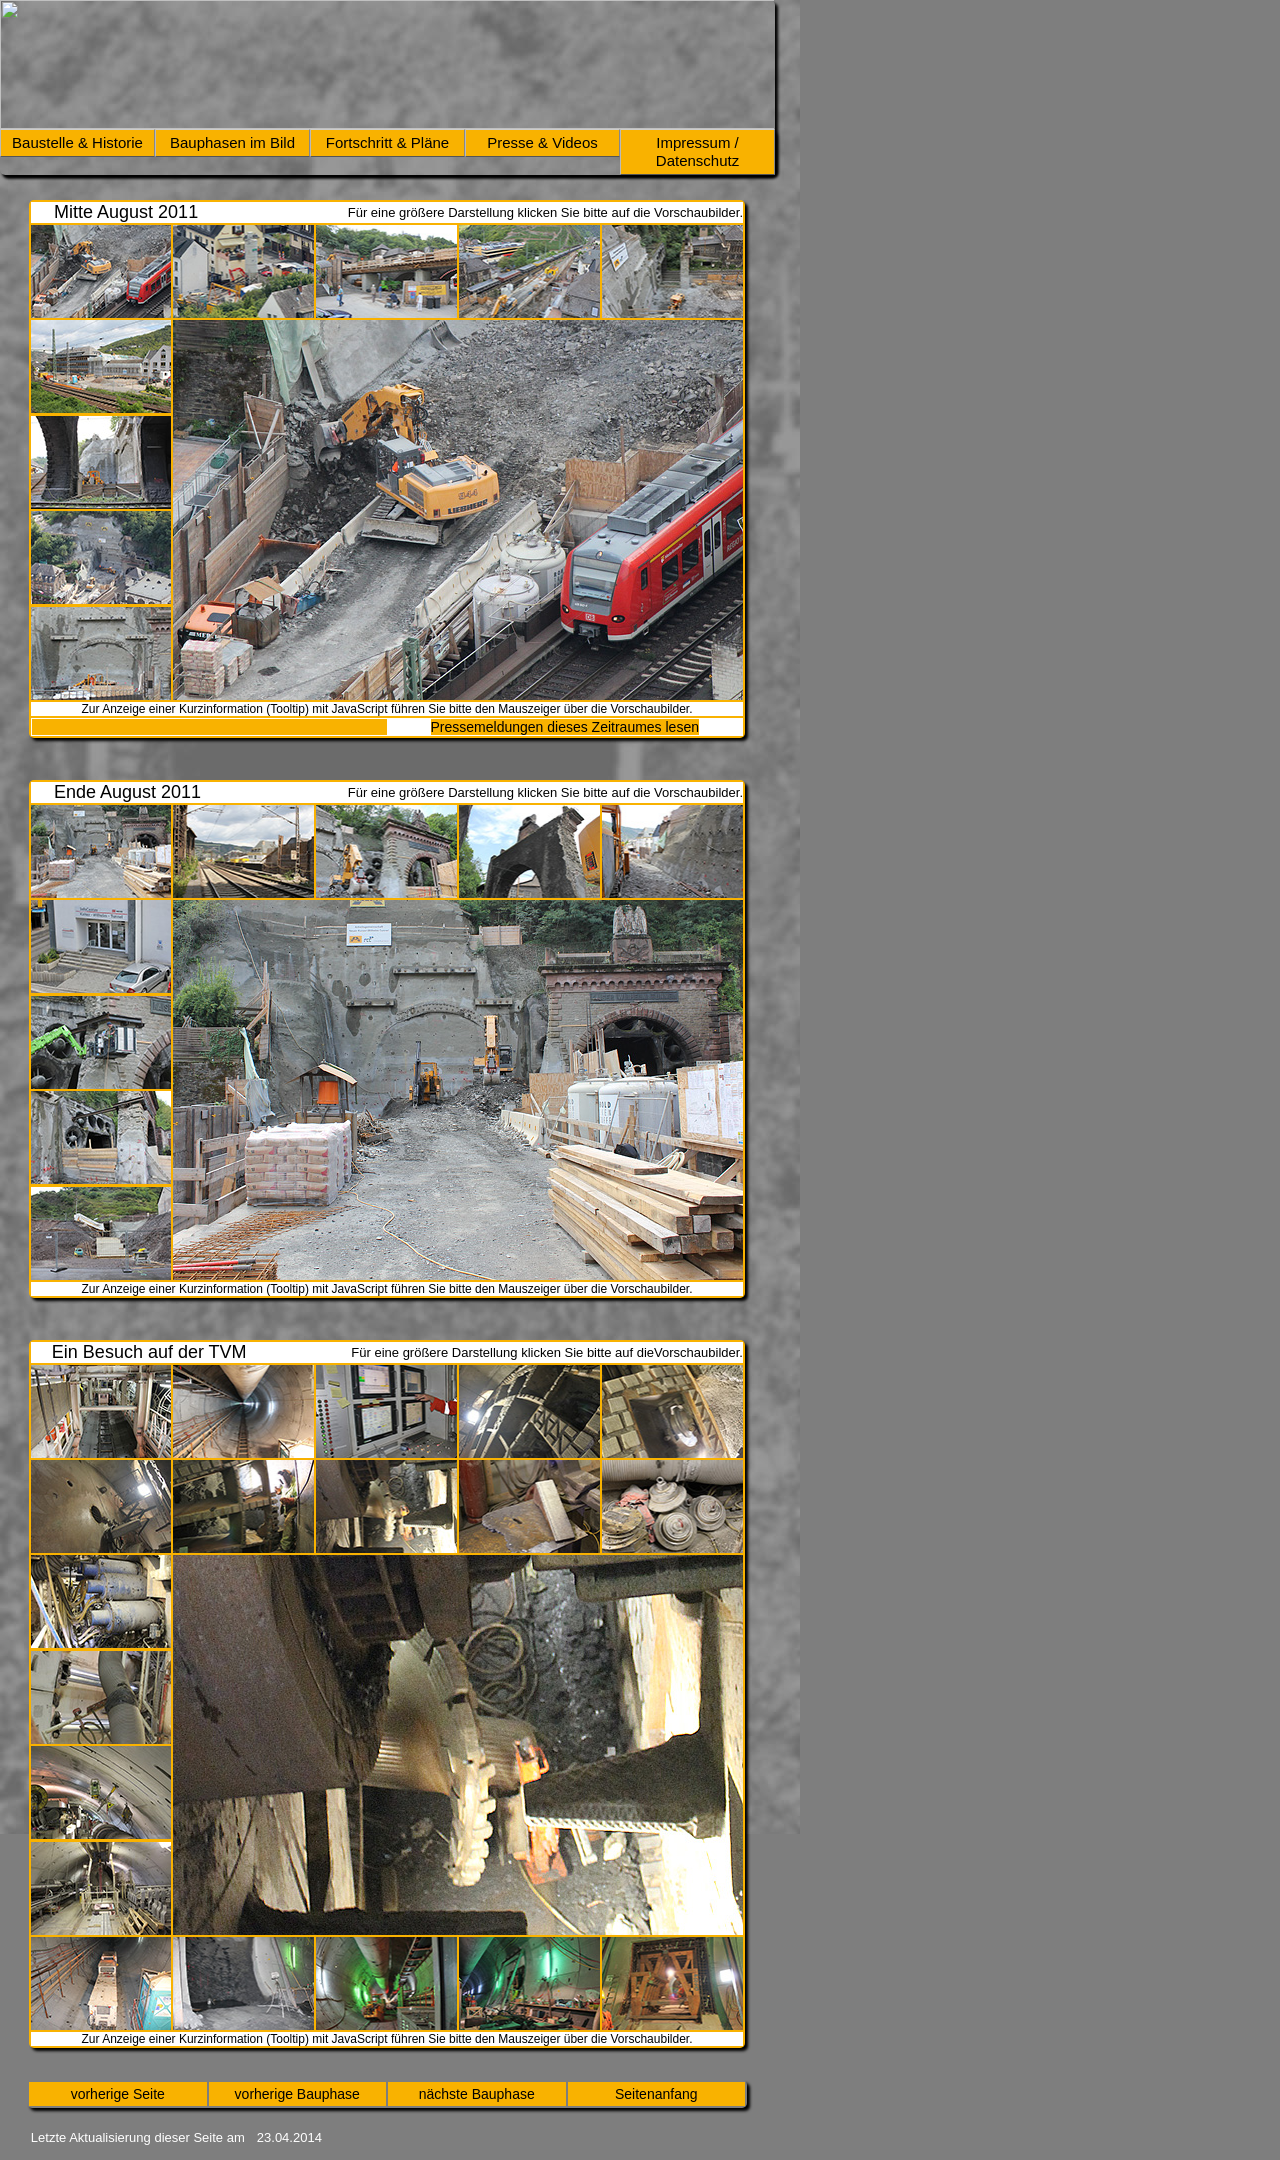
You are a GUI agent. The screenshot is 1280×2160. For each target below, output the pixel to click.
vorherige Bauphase (297, 2094)
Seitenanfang (656, 2094)
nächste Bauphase (477, 2094)
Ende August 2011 (127, 792)
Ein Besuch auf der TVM (149, 1352)
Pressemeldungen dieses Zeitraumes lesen (565, 727)
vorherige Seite (118, 2094)
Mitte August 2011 (126, 212)
